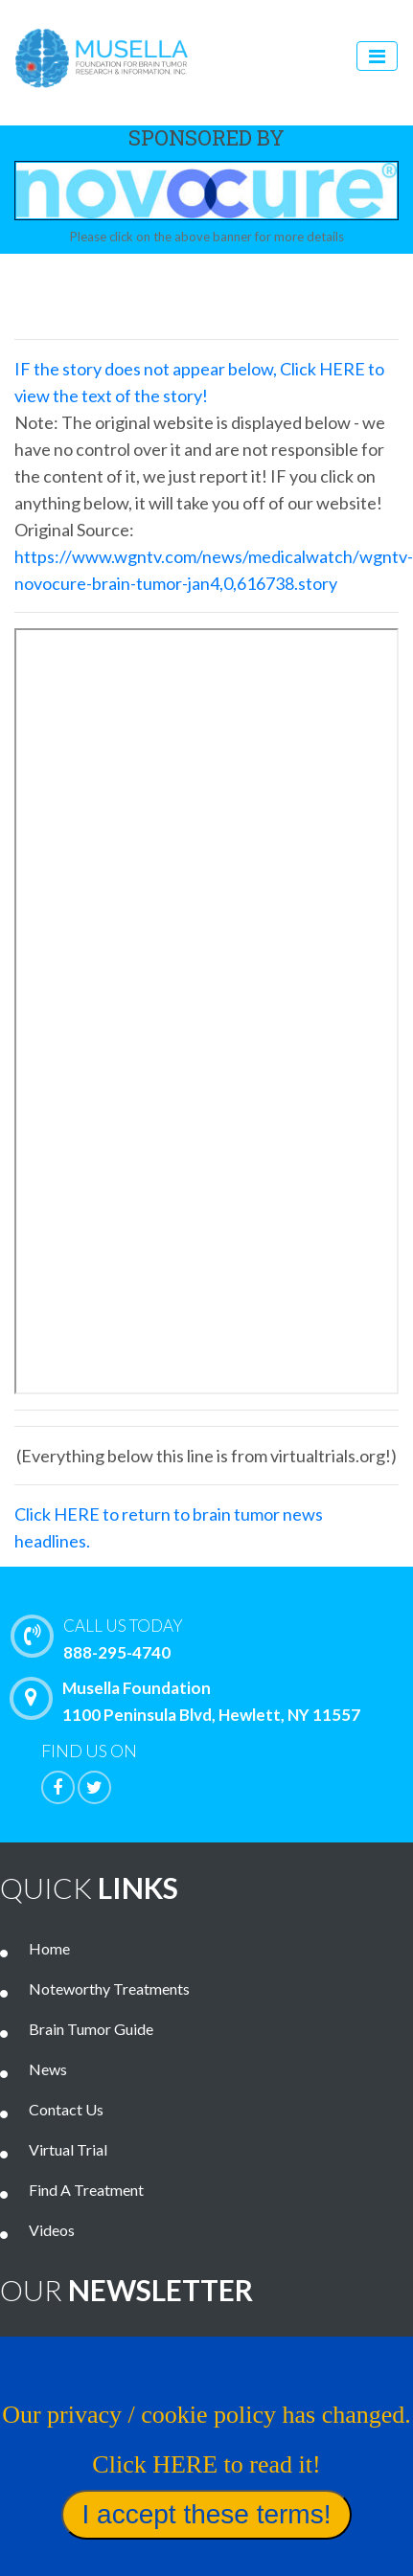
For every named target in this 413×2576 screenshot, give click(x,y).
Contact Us (66, 2109)
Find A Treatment (86, 2190)
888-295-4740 (216, 1637)
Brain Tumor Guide (91, 2029)
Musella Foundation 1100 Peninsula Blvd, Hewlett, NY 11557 (189, 1701)
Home (49, 1948)
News (48, 2069)
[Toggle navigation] (377, 56)
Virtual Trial (68, 2149)
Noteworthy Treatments (109, 1988)
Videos (52, 2230)
